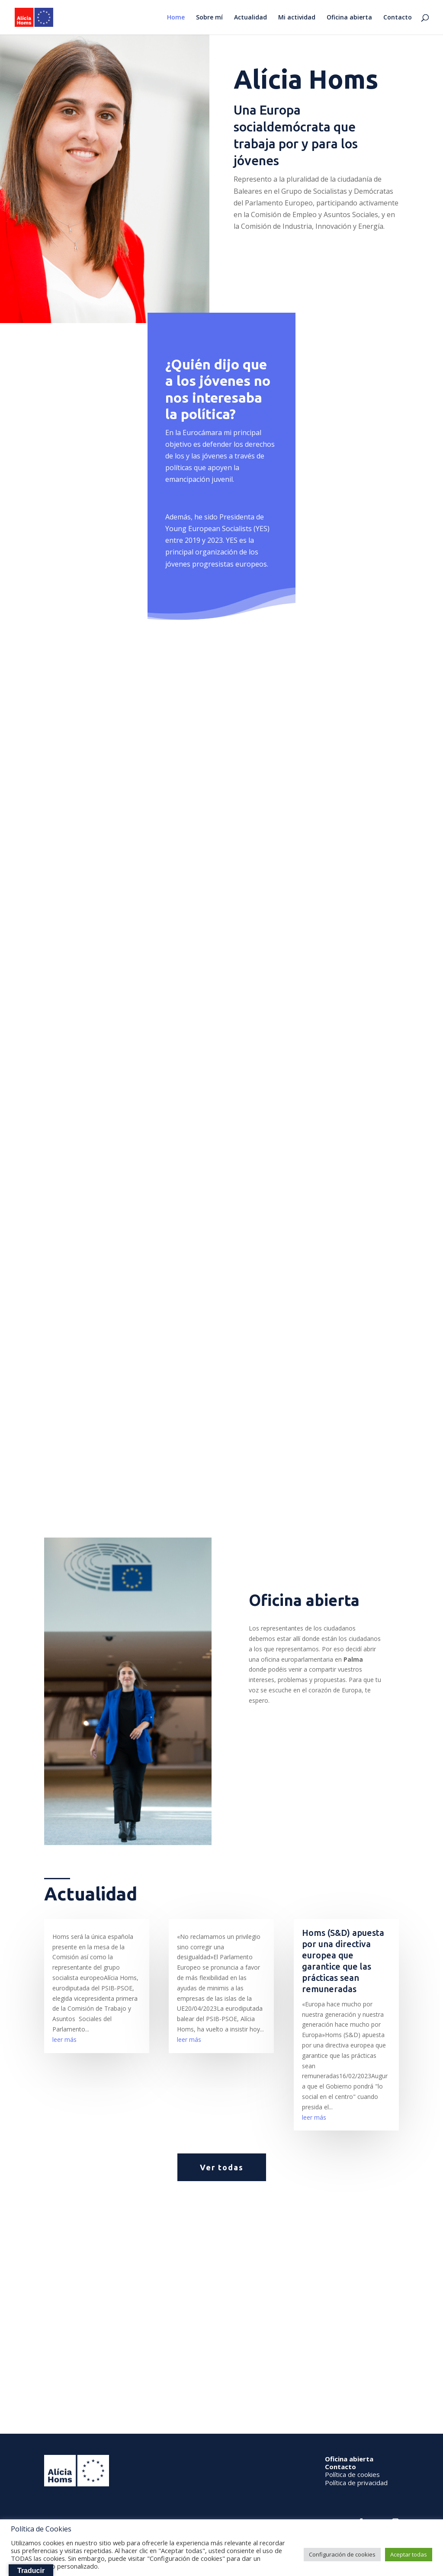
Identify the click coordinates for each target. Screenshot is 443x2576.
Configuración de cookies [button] (342, 2554)
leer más (64, 2039)
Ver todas (222, 2167)
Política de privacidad (356, 2482)
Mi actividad (296, 17)
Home (176, 17)
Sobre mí (209, 17)
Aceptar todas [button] (408, 2554)
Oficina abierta (349, 17)
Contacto (397, 17)
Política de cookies (352, 2474)
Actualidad (250, 17)
